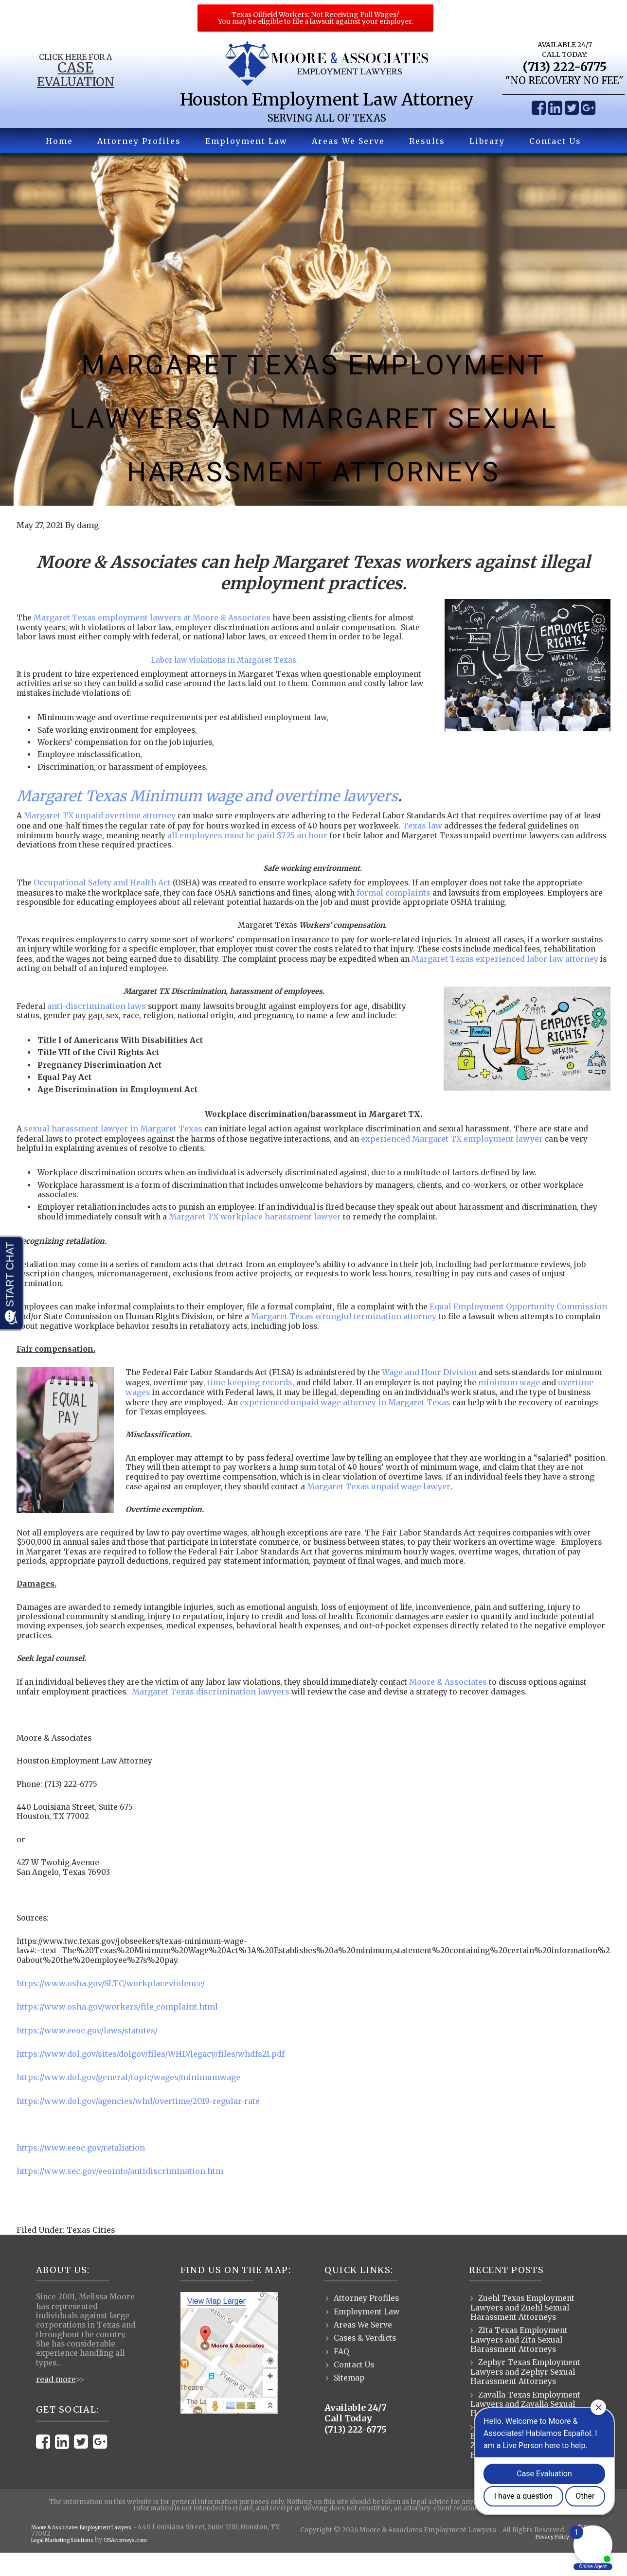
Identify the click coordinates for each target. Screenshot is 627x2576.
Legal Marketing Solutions (73, 2563)
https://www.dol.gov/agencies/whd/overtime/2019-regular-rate (138, 2124)
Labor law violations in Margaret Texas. (225, 669)
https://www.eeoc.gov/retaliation (81, 2171)
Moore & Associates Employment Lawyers (99, 2550)
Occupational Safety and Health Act (103, 895)
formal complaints (409, 904)
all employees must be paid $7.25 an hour (267, 847)
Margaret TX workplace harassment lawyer (282, 1232)
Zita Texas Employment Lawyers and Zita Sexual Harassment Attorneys (521, 2363)
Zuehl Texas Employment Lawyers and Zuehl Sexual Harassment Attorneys (525, 2331)
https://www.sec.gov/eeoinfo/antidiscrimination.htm (120, 2194)
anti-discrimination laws (97, 1018)
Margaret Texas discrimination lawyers (217, 1712)
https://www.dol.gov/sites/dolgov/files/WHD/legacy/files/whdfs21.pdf (151, 2077)
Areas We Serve (363, 2348)
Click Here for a (65, 58)
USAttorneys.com (155, 2563)
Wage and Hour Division (436, 1389)
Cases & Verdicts (365, 2361)
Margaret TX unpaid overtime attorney (100, 828)
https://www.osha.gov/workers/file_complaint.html (117, 2031)
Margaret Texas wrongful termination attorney (407, 1333)
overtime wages (157, 1408)
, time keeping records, (293, 1399)
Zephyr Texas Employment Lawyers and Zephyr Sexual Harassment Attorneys (528, 2396)
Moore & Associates (466, 1702)
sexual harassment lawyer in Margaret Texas (113, 1143)
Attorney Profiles (366, 2321)
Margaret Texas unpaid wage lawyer (442, 1504)
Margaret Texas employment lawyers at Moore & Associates (153, 617)
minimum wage (561, 1399)
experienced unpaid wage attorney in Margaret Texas (395, 1418)
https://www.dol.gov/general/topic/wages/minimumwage (129, 2101)
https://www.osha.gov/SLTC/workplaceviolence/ (111, 2007)
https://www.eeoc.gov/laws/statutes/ (87, 2054)
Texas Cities (91, 2253)
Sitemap (349, 2401)
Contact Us (354, 2388)
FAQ (342, 2375)
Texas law (458, 838)
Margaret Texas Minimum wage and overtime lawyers (207, 808)
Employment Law (367, 2335)
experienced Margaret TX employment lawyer (466, 1153)
